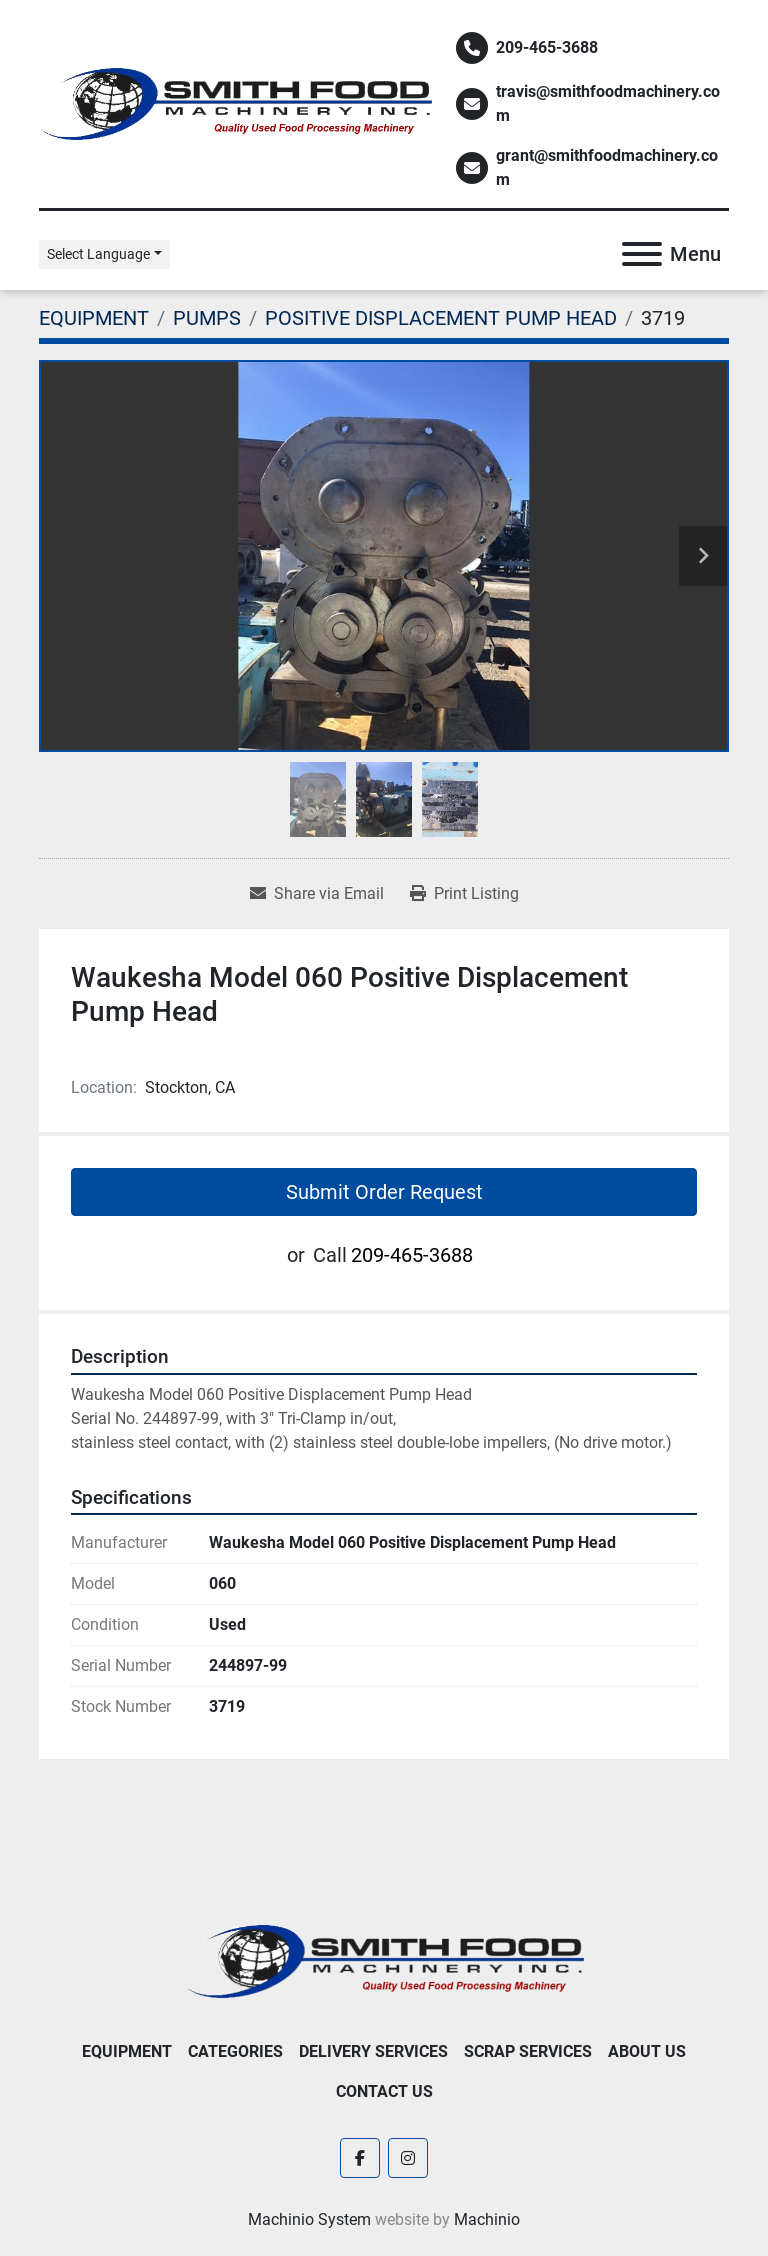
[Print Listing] (464, 894)
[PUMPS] (207, 318)
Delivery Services (373, 2051)
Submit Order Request (384, 1192)
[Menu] (642, 254)
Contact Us (384, 2091)
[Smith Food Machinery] (384, 1960)
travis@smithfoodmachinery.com (608, 103)
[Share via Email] (317, 894)
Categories (235, 2051)
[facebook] (360, 2158)
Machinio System (309, 2219)
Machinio (487, 2219)
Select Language (98, 254)
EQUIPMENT (127, 2051)
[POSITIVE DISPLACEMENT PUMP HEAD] (441, 318)
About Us (647, 2051)
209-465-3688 (547, 47)
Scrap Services (528, 2051)
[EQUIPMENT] (94, 318)
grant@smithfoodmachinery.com (607, 167)
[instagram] (408, 2158)
